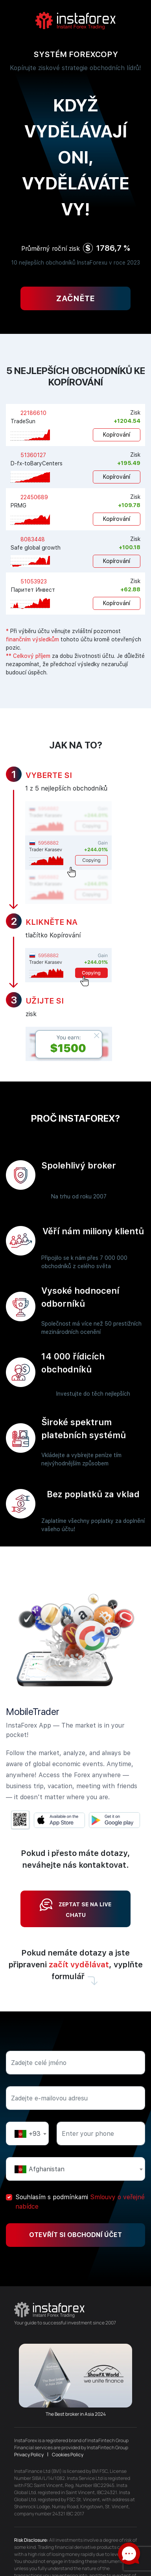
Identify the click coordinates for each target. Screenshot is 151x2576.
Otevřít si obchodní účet (75, 2235)
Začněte (75, 298)
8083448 (32, 539)
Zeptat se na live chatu (75, 1908)
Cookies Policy (67, 2454)
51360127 (32, 455)
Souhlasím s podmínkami (80, 2201)
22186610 (32, 413)
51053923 (33, 581)
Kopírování (116, 434)
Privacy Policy (29, 2454)
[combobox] (27, 2133)
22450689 (33, 497)
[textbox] (27, 2133)
